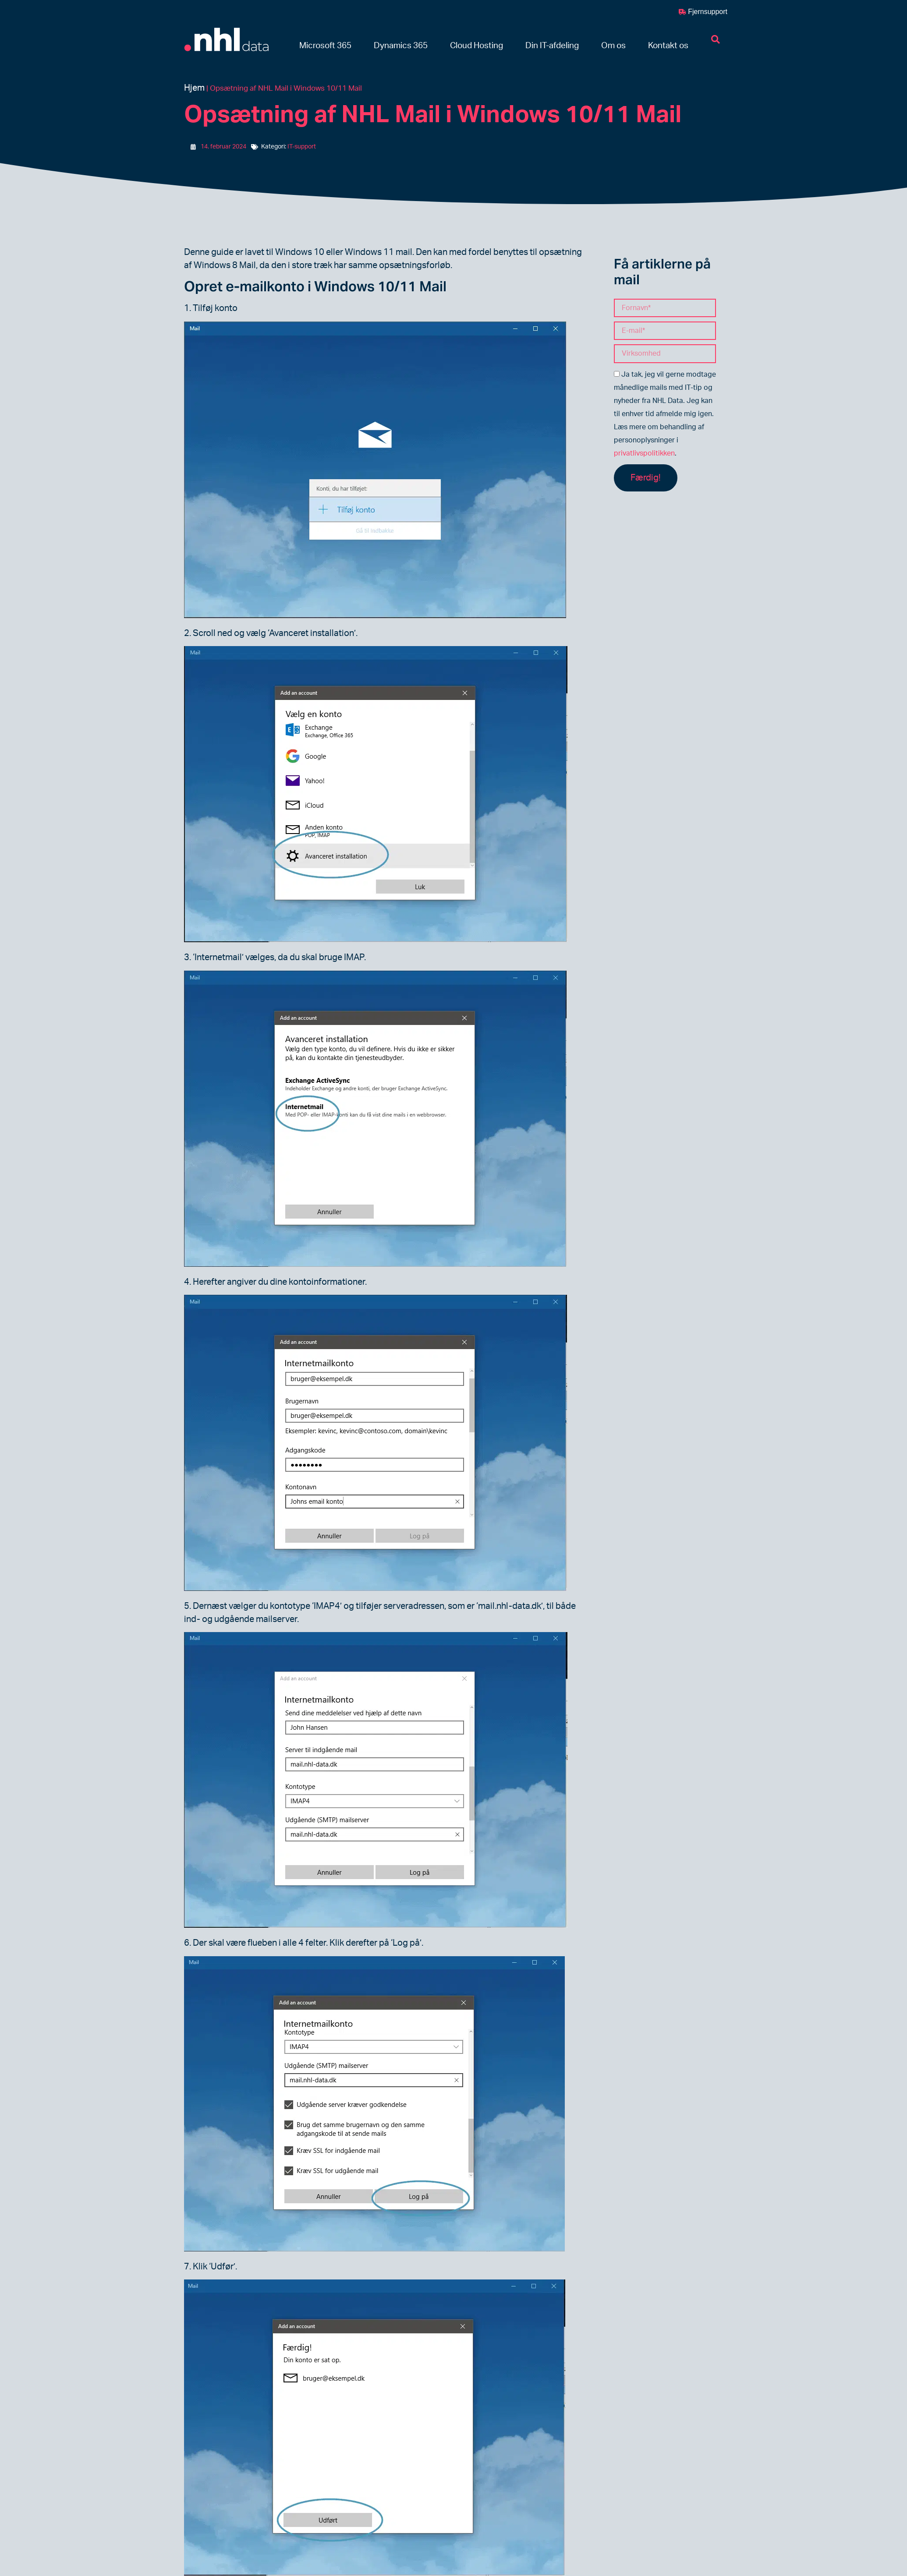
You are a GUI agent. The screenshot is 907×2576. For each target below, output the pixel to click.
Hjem (194, 88)
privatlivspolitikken (644, 453)
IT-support (301, 147)
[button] (325, 46)
